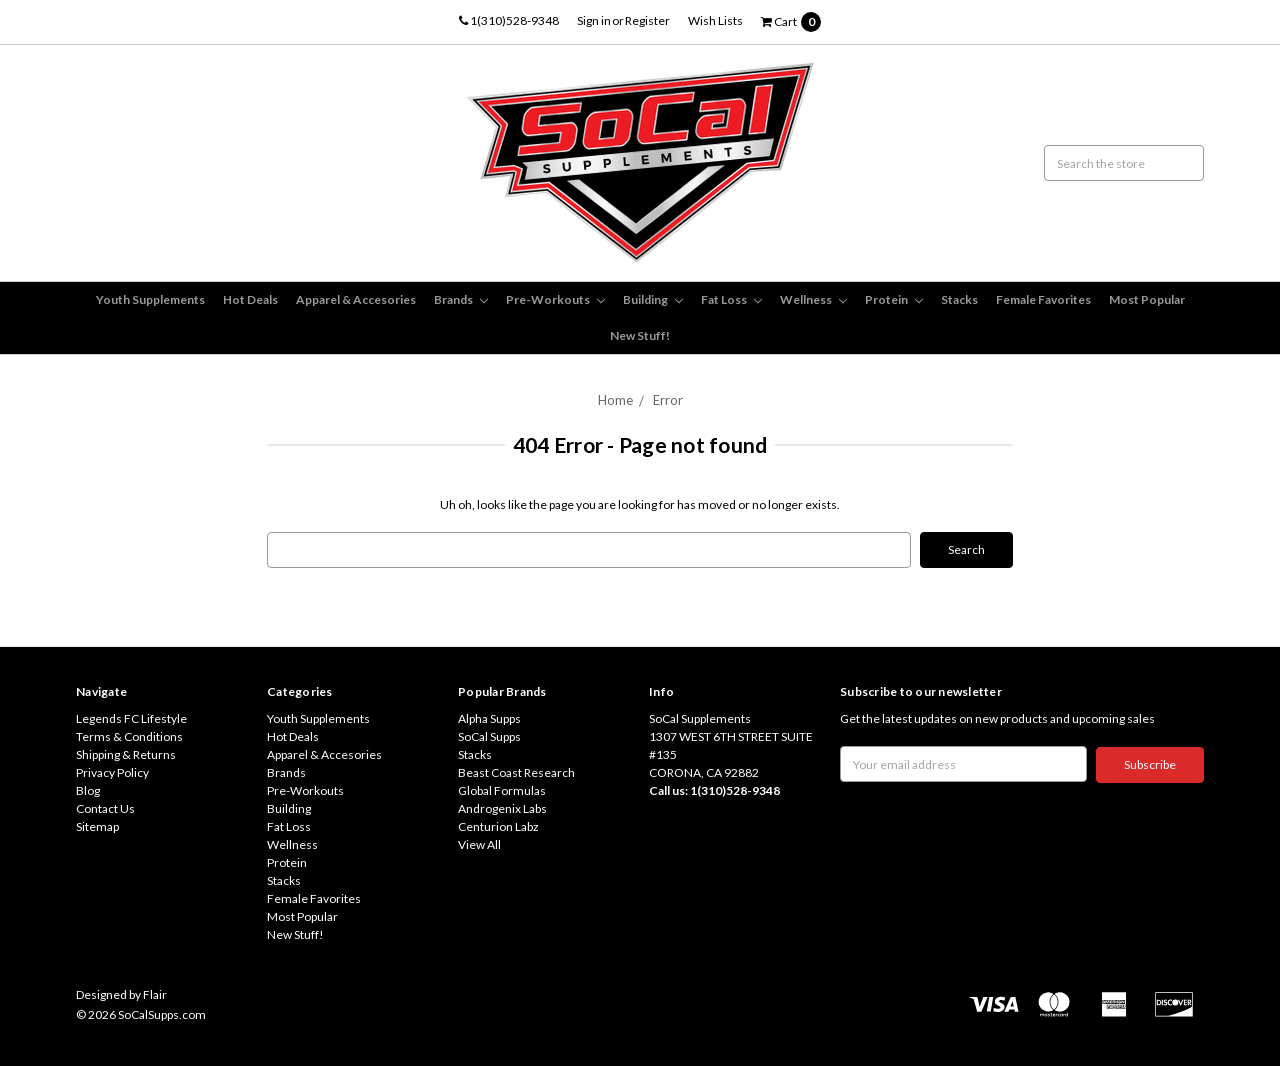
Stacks (959, 299)
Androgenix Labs (502, 808)
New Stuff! (640, 335)
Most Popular (1147, 299)
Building (653, 299)
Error (668, 400)
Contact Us (105, 808)
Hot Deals (250, 299)
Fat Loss (731, 299)
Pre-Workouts (555, 299)
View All (479, 844)
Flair (155, 994)
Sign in (594, 20)
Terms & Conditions (129, 736)
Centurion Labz (498, 826)
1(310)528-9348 (509, 20)
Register (647, 20)
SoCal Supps (489, 736)
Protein (894, 299)
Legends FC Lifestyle (131, 718)
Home (615, 400)
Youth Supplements (150, 299)
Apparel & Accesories (356, 299)
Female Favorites (1043, 299)
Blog (88, 790)
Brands (461, 299)
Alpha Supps (489, 718)
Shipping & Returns (126, 754)
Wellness (813, 299)
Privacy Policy (112, 772)
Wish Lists (715, 20)
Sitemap (97, 826)
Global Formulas (502, 790)
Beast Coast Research (516, 772)
